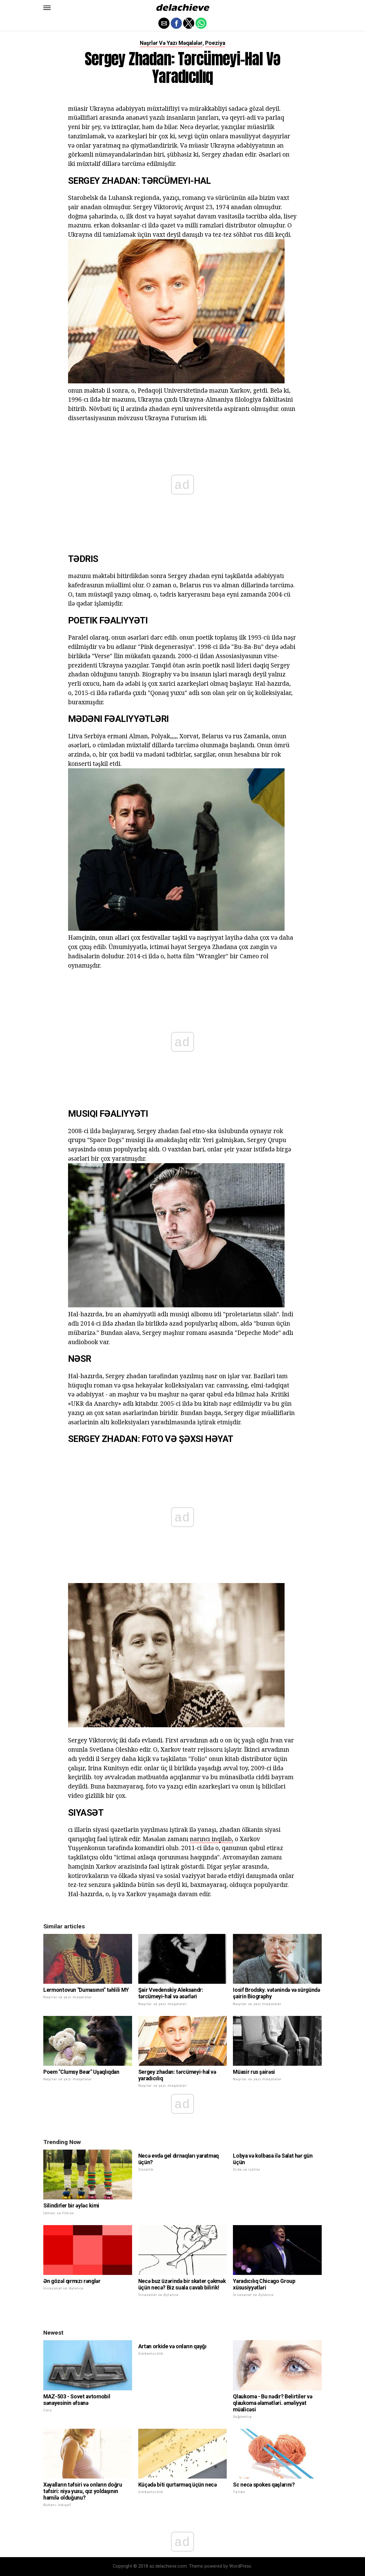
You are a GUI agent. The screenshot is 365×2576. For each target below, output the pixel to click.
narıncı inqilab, (211, 1839)
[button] (47, 8)
